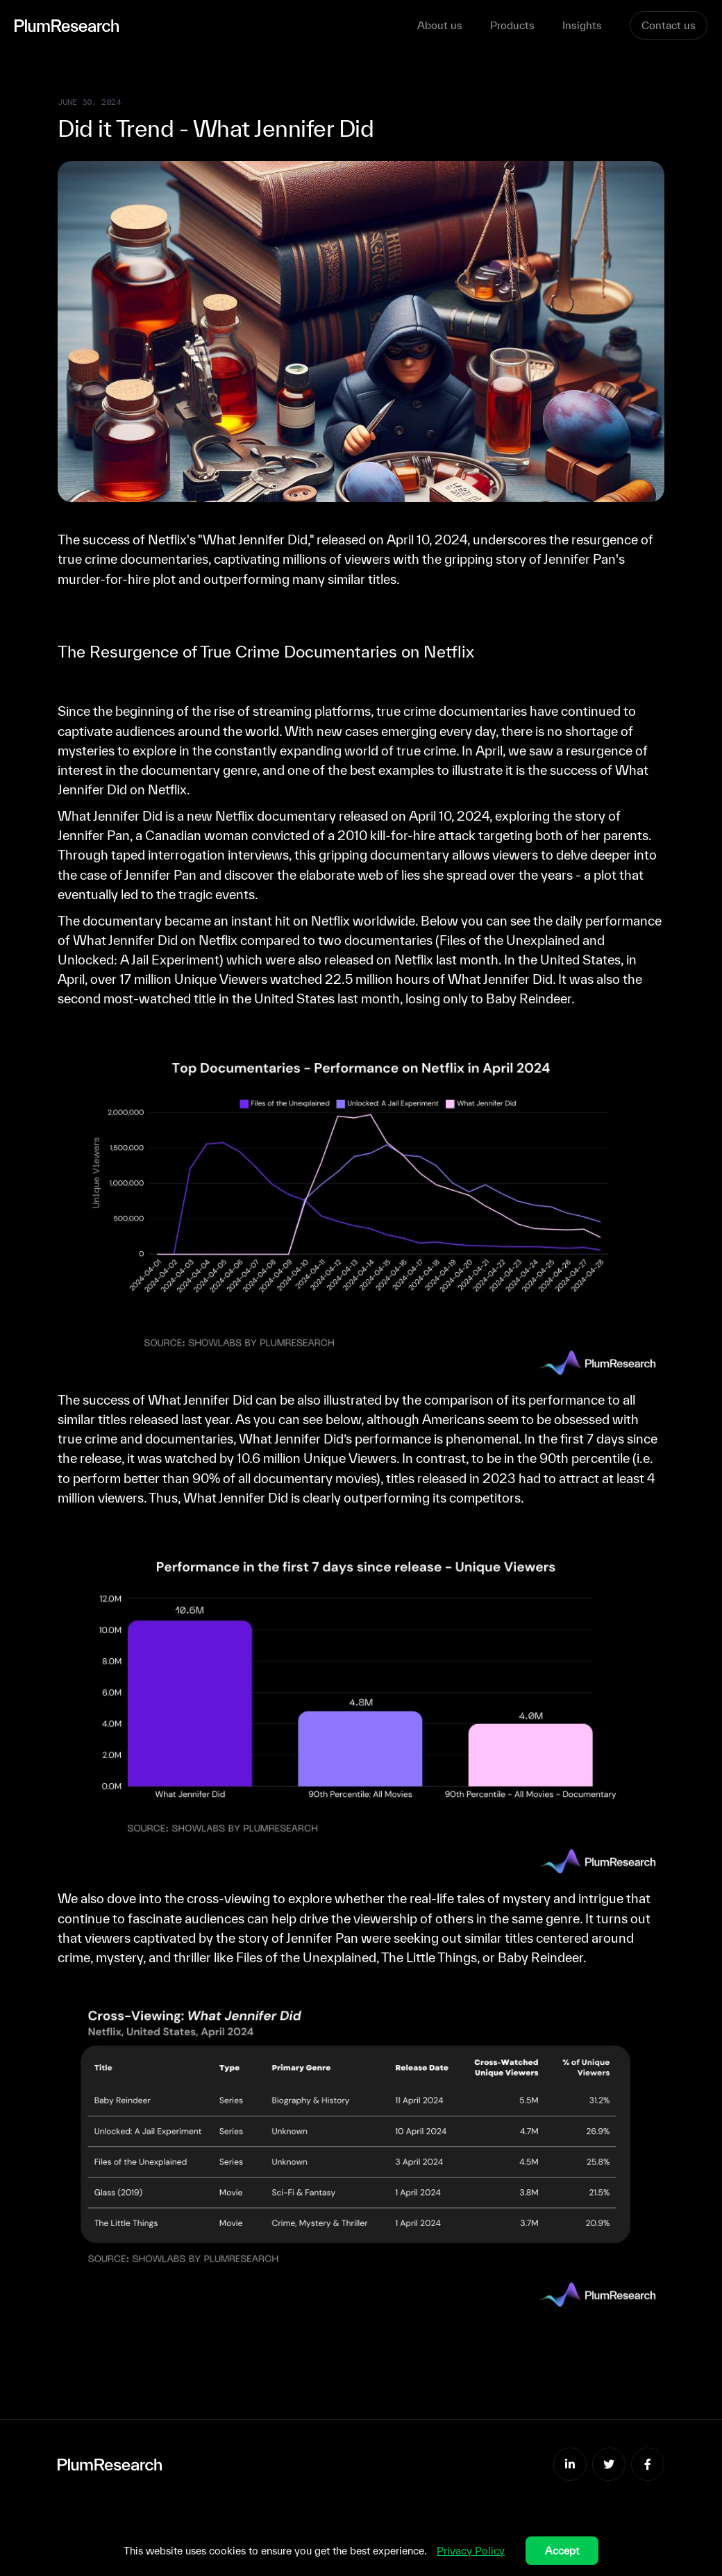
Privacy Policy (471, 2551)
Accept (562, 2551)
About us (439, 25)
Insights (582, 25)
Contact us (668, 25)
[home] (216, 25)
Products (512, 25)
